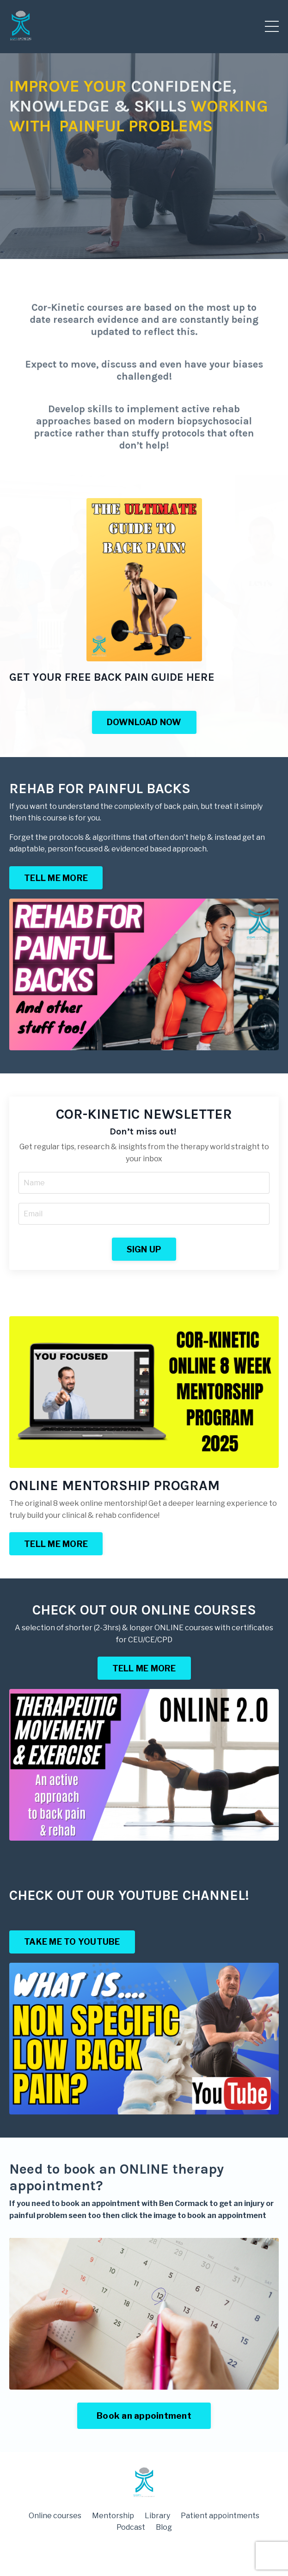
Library (157, 2515)
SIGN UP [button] (144, 1249)
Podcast (130, 2527)
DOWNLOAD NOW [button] (144, 722)
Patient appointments (220, 2515)
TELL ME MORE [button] (56, 878)
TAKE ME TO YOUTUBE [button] (72, 1942)
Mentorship (113, 2515)
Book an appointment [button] (144, 2415)
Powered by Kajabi (144, 2552)
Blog (164, 2527)
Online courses (55, 2515)
